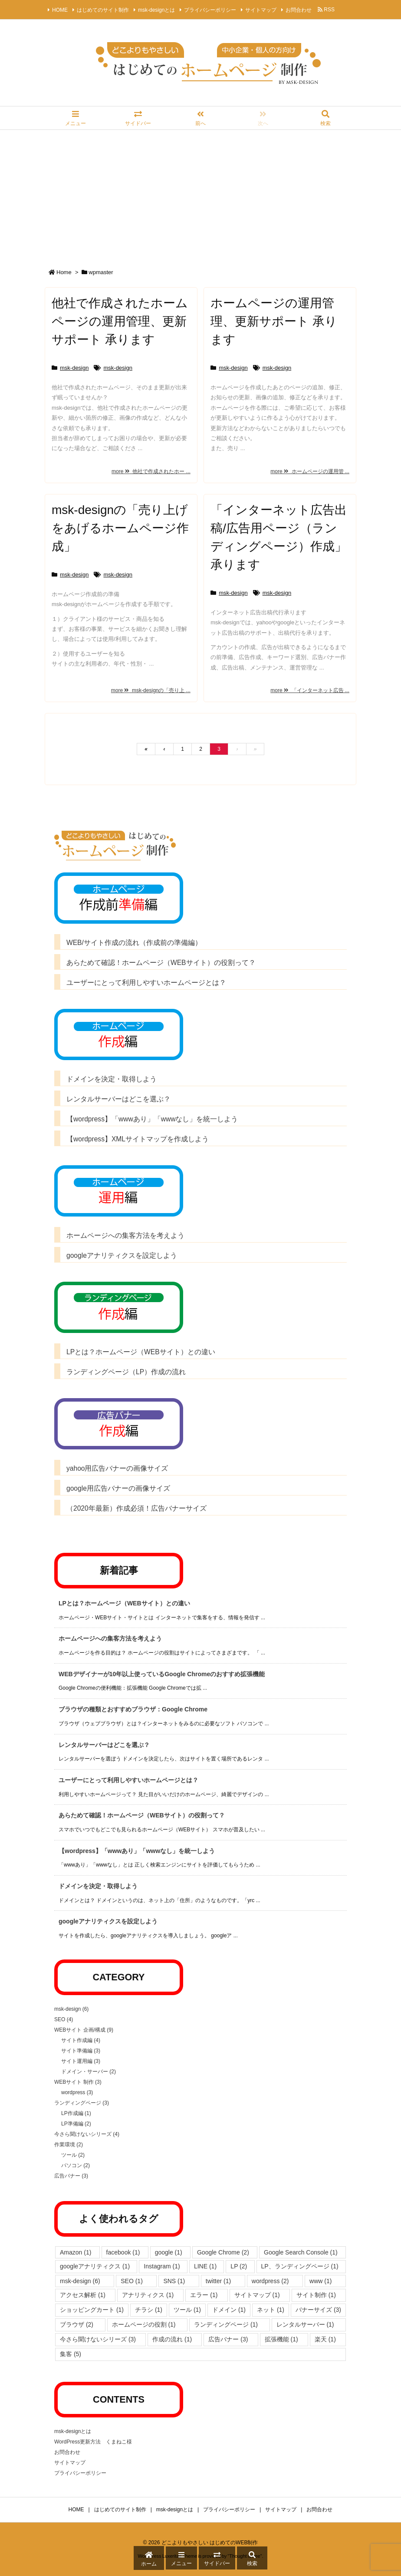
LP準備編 (76, 2124)
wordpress (77, 2092)
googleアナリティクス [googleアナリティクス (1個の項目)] (95, 2266)
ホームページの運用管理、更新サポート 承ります (273, 321)
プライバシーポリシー (210, 10)
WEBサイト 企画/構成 (83, 2030)
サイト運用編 (80, 2061)
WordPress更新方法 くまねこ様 (93, 2442)
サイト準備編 (80, 2051)
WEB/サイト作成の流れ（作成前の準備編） (134, 942)
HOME (60, 10)
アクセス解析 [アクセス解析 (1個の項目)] (82, 2294)
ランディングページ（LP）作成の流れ (126, 1372)
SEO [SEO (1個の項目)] (132, 2281)
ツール (73, 2155)
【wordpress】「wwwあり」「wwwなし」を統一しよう (152, 1119)
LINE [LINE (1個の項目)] (205, 2266)
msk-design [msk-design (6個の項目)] (80, 2281)
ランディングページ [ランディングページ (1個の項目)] (226, 2324)
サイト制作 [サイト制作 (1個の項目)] (316, 2294)
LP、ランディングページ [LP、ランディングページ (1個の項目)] (300, 2266)
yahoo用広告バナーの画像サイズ (117, 1468)
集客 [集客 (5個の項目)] (70, 2354)
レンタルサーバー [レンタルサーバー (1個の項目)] (305, 2324)
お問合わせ (299, 10)
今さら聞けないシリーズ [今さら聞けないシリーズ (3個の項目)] (98, 2339)
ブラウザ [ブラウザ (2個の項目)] (76, 2324)
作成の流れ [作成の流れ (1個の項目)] (172, 2339)
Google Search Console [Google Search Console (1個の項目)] (301, 2252)
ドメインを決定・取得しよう (115, 1079)
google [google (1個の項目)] (168, 2252)
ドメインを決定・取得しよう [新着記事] (101, 1886)
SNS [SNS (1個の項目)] (174, 2281)
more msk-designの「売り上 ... (151, 690)
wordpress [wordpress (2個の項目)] (270, 2281)
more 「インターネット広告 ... (309, 690)
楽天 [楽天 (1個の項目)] (325, 2339)
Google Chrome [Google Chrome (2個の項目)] (223, 2252)
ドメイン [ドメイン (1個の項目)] (229, 2309)
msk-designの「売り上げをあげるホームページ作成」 (120, 528)
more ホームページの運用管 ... (309, 471)
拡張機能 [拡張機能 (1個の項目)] (281, 2339)
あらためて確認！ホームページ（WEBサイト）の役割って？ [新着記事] (142, 1815)
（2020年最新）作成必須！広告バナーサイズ (136, 1508)
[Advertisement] (200, 195)
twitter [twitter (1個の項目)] (218, 2281)
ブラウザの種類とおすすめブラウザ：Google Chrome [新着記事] (133, 1709)
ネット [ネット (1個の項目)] (270, 2309)
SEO (63, 2019)
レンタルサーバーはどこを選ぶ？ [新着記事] (104, 1744)
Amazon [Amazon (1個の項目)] (75, 2252)
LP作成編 (76, 2113)
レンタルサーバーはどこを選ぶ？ (118, 1099)
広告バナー (71, 2176)
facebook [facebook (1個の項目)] (123, 2252)
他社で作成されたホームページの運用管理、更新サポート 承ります (120, 321)
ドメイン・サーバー (88, 2072)
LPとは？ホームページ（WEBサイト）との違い (140, 1352)
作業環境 (68, 2145)
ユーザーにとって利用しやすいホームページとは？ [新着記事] (128, 1780)
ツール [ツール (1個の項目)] (187, 2309)
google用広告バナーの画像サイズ (118, 1488)
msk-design (74, 368)
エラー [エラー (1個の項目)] (203, 2294)
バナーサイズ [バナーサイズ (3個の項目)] (318, 2309)
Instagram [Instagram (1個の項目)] (162, 2266)
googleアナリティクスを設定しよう (121, 1255)
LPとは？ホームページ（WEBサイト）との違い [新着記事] (124, 1603)
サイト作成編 (80, 2040)
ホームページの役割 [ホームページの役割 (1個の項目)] (144, 2324)
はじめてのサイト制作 (103, 10)
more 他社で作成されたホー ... (151, 471)
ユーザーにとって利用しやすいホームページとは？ (146, 982)
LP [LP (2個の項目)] (238, 2266)
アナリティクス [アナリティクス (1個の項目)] (148, 2294)
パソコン (75, 2165)
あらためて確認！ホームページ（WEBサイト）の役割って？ (161, 962)
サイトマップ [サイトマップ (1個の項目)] (257, 2294)
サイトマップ (260, 10)
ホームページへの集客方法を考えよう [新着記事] (110, 1638)
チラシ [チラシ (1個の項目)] (148, 2309)
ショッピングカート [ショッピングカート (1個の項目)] (92, 2309)
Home (64, 272)
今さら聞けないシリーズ (86, 2134)
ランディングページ (81, 2103)
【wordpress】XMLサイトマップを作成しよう (137, 1139)
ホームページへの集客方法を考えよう (125, 1235)
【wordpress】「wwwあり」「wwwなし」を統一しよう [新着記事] (137, 1850)
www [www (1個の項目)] (320, 2281)
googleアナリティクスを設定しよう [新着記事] (108, 1921)
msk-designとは (156, 10)
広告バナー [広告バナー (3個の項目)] (228, 2339)
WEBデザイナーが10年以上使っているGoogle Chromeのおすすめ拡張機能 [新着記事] (162, 1674)
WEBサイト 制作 (78, 2082)
